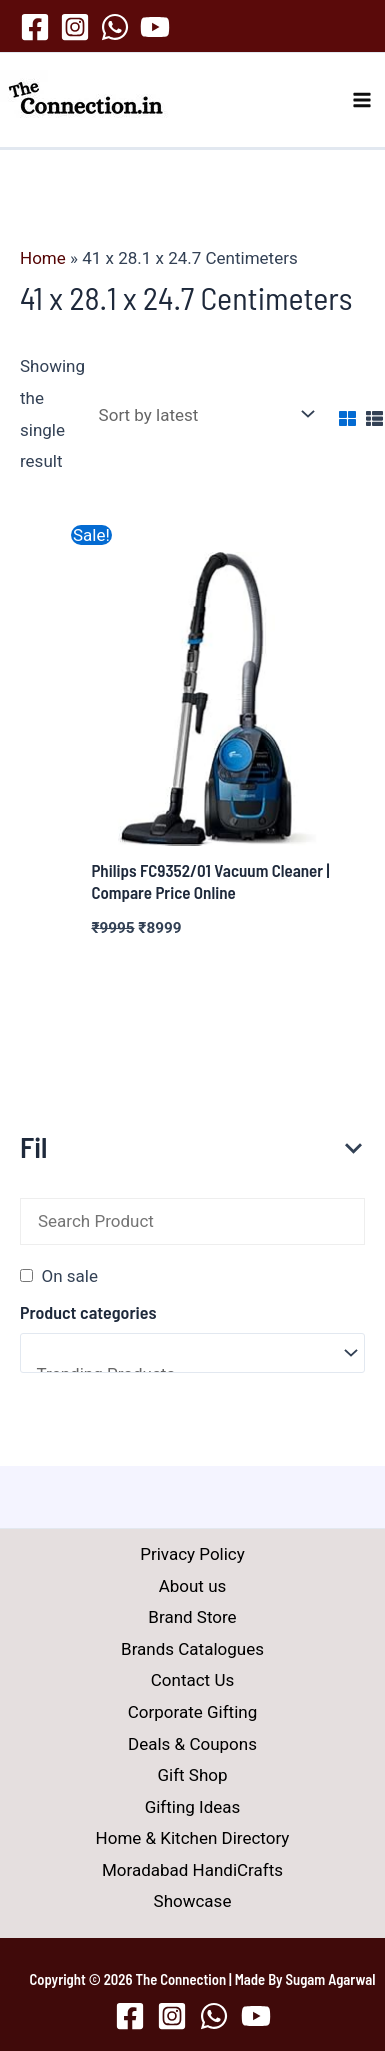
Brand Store (192, 1617)
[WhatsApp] (115, 27)
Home (43, 258)
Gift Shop (192, 1775)
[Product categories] (192, 1353)
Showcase (193, 1901)
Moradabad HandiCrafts (192, 1870)
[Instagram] (75, 27)
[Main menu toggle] (363, 100)
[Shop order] (202, 414)
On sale (69, 1276)
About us (193, 1586)
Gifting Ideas (193, 1807)
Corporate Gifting (192, 1712)
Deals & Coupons (192, 1744)
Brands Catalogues (192, 1649)
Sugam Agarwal (331, 1979)
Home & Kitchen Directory (193, 1838)
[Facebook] (35, 27)
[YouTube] (155, 27)
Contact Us (192, 1680)
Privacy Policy (192, 1554)
